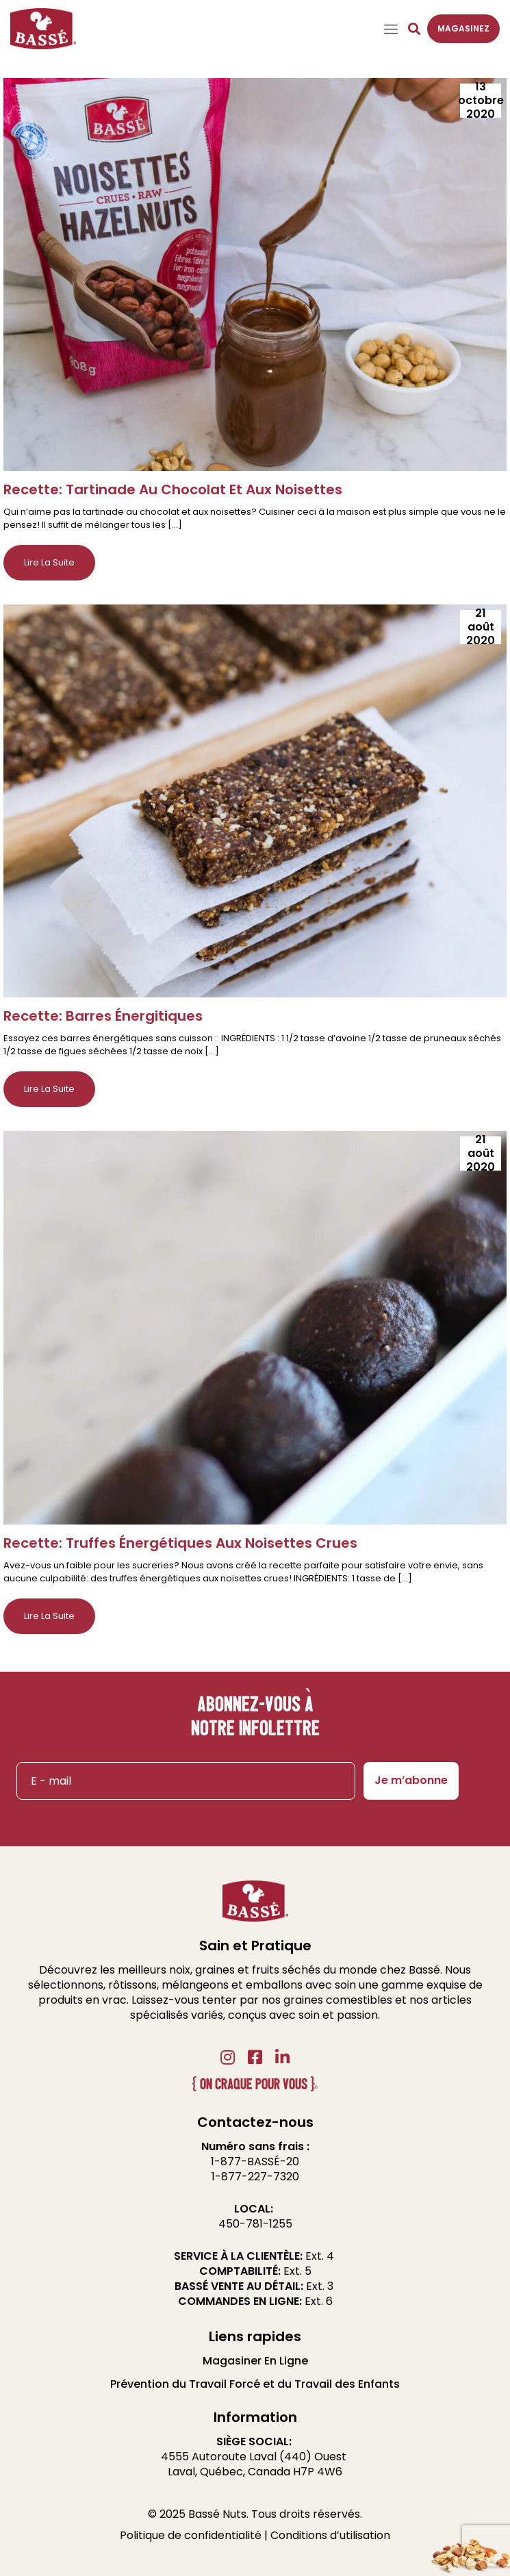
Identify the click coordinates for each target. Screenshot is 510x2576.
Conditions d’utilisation (330, 2535)
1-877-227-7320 (255, 2176)
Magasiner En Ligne (255, 2361)
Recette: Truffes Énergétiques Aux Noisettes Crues (180, 1543)
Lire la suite (49, 562)
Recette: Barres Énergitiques (103, 1015)
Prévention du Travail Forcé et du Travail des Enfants (255, 2384)
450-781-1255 (255, 2224)
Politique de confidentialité (191, 2535)
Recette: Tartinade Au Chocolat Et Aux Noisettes (172, 489)
